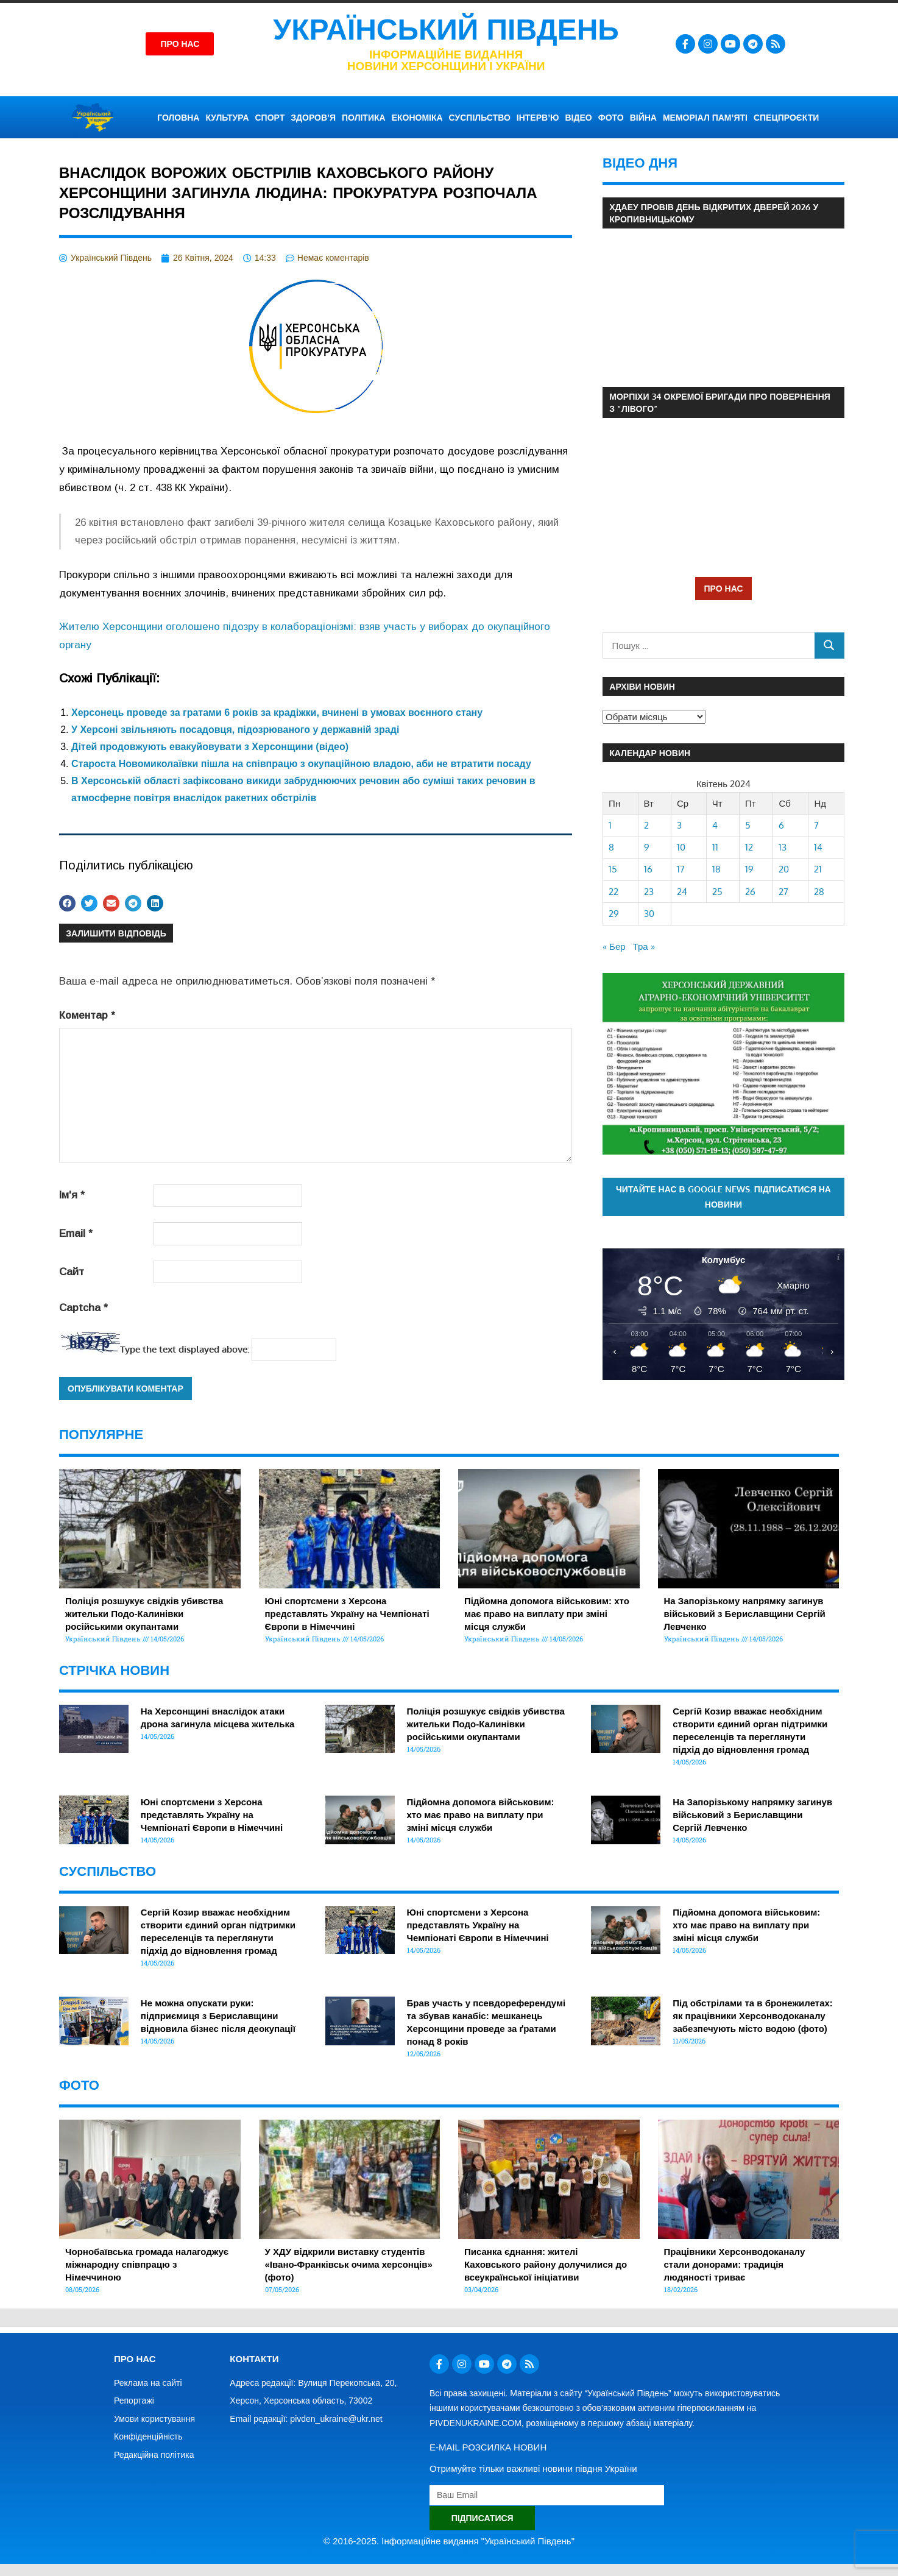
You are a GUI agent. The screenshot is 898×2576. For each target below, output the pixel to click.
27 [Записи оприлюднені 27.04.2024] (783, 891)
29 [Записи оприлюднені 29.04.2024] (614, 913)
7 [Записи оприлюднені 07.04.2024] (816, 825)
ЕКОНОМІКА (417, 117)
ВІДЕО (578, 117)
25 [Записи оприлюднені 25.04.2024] (717, 891)
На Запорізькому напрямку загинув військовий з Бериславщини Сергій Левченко (745, 1614)
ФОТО (611, 117)
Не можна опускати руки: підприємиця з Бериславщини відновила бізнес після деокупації (218, 2016)
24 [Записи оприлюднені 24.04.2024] (682, 891)
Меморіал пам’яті (705, 117)
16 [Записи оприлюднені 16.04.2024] (648, 869)
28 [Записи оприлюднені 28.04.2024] (819, 891)
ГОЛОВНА (178, 117)
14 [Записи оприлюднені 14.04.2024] (818, 847)
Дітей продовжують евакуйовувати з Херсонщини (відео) (209, 746)
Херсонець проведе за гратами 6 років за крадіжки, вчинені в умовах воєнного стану (277, 712)
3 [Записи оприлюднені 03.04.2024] (679, 825)
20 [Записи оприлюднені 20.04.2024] (784, 869)
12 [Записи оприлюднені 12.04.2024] (749, 847)
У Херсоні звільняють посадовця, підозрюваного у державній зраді (235, 729)
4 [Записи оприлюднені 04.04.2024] (715, 825)
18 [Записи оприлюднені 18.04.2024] (716, 869)
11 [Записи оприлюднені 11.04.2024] (715, 847)
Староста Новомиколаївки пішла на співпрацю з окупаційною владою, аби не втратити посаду (301, 764)
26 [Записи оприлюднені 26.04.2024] (750, 891)
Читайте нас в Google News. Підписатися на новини (723, 1196)
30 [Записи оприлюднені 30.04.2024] (649, 913)
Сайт (71, 1272)
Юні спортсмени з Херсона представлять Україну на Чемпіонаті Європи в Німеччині (347, 1614)
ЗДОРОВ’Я (313, 117)
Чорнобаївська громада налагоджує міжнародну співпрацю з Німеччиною (146, 2264)
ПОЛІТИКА (364, 117)
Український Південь (446, 29)
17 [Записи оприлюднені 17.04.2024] (681, 869)
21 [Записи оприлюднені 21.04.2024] (818, 869)
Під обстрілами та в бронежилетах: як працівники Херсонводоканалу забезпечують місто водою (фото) (753, 2016)
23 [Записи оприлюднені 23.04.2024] (649, 891)
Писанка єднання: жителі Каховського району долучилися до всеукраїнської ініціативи (545, 2264)
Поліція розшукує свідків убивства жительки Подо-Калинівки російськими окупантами (144, 1614)
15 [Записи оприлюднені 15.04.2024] (613, 869)
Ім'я (72, 1195)
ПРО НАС (723, 588)
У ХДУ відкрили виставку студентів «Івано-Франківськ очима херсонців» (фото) (349, 2264)
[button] (67, 903)
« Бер (614, 946)
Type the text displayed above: (184, 1349)
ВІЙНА (643, 117)
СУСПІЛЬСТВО (480, 117)
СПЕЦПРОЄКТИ (786, 117)
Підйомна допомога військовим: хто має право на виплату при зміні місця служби (546, 1614)
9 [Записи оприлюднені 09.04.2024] (646, 847)
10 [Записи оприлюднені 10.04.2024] (681, 847)
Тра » (644, 946)
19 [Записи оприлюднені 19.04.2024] (749, 869)
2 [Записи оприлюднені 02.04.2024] (646, 825)
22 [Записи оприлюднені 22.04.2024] (613, 891)
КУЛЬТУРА (227, 117)
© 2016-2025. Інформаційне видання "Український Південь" (449, 2541)
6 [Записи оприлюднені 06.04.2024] (781, 825)
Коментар (87, 1015)
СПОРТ (270, 117)
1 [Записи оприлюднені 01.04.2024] (610, 825)
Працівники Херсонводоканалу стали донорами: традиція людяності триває (734, 2264)
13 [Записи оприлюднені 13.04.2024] (783, 847)
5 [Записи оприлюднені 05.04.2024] (748, 825)
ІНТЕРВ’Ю (538, 117)
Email (76, 1233)
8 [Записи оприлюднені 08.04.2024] (611, 847)
